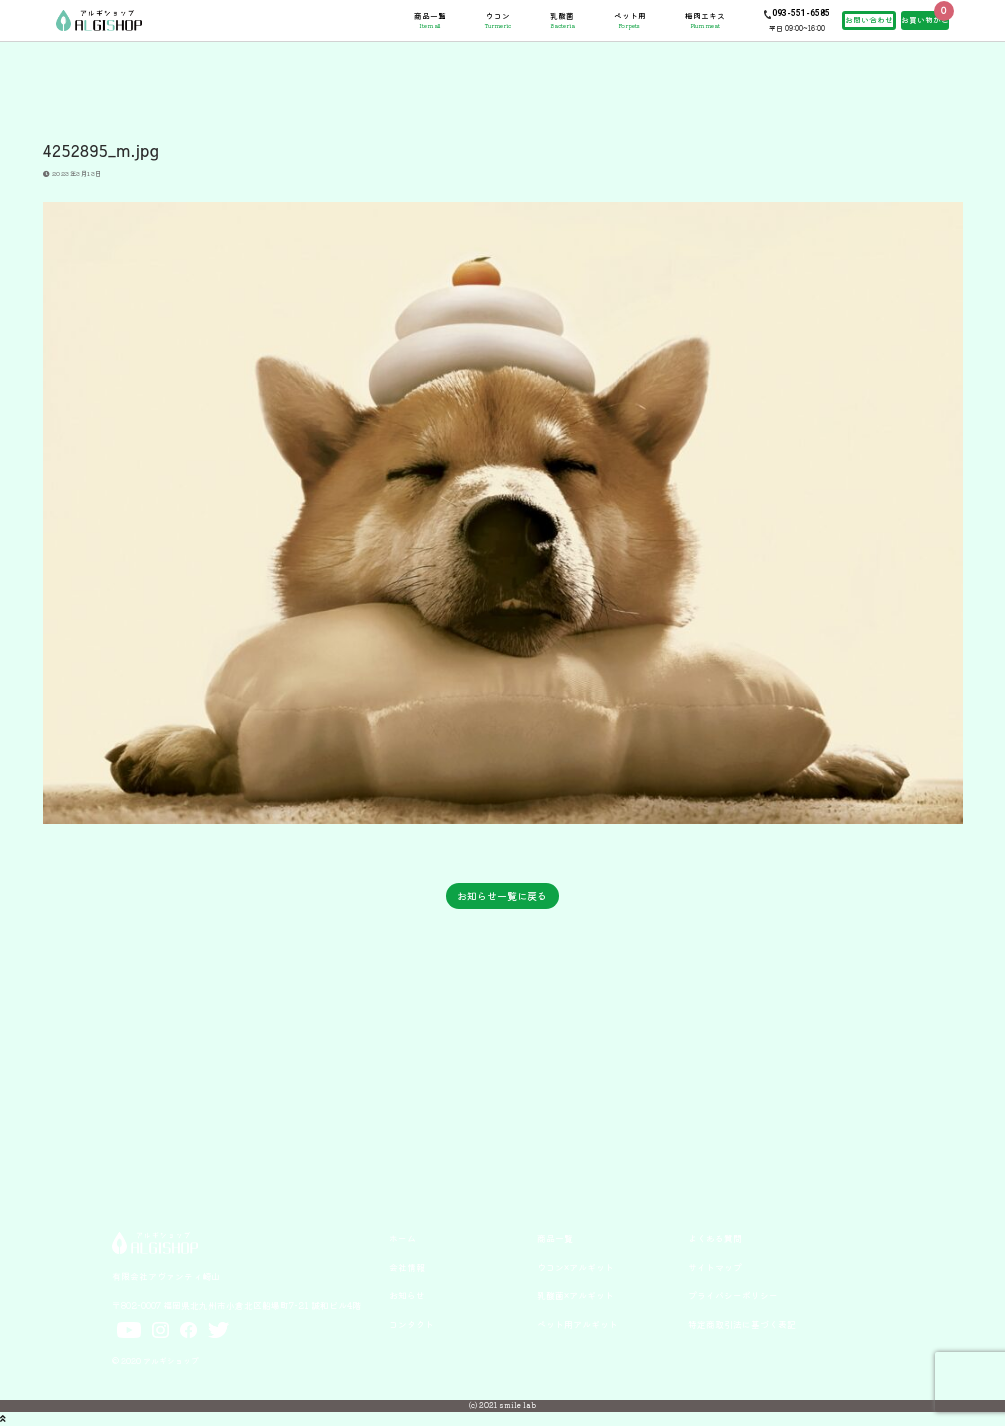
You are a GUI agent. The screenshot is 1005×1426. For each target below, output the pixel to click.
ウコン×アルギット (575, 1267)
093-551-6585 (801, 13)
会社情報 (407, 1267)
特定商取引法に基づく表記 (742, 1324)
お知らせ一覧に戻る (502, 895)
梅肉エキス (705, 20)
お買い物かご (925, 19)
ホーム (402, 1238)
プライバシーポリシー (733, 1295)
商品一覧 (430, 20)
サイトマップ (715, 1267)
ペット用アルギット (577, 1324)
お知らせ (407, 1295)
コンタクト (411, 1324)
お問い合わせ (869, 19)
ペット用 (630, 20)
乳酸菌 (562, 20)
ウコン (498, 20)
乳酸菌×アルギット (575, 1295)
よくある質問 (715, 1238)
